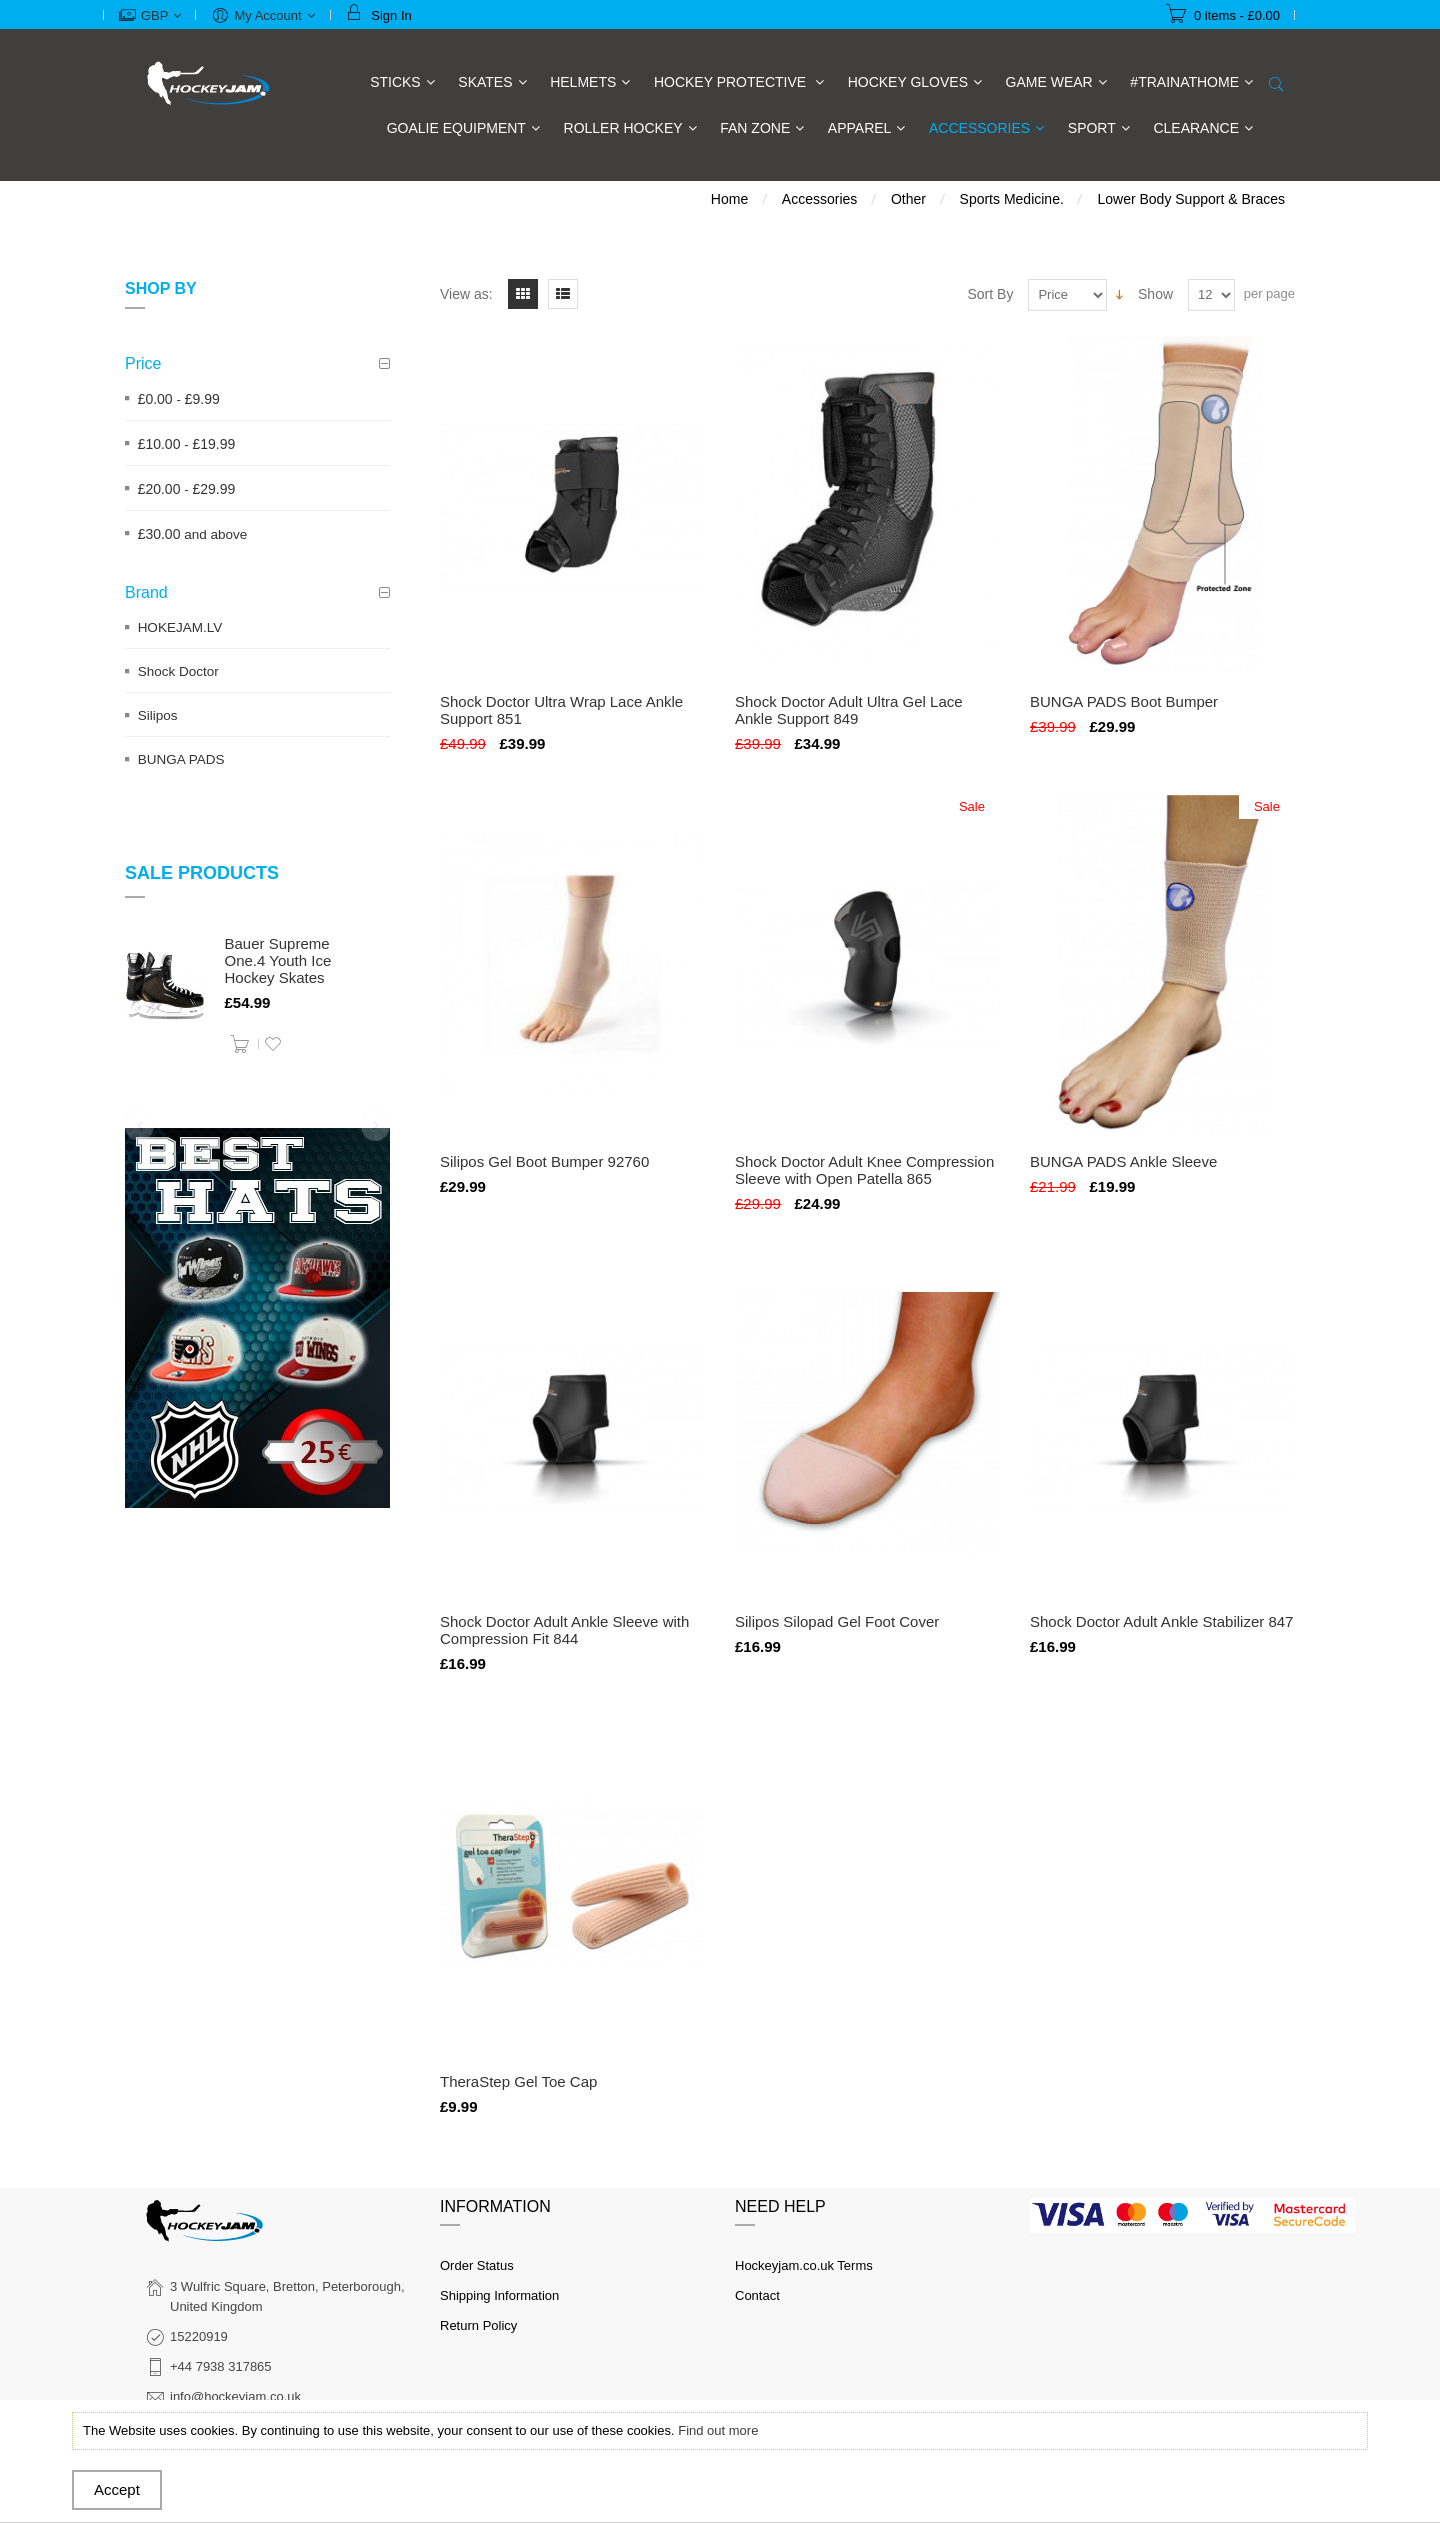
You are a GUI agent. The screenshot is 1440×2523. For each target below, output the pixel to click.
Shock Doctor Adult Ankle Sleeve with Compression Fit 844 (564, 1630)
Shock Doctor (178, 671)
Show (1155, 294)
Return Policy (478, 2325)
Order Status (477, 2265)
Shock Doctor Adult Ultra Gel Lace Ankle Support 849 (849, 710)
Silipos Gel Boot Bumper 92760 (544, 1161)
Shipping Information (499, 2295)
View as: (466, 294)
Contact (757, 2295)
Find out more (718, 2430)
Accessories (819, 199)
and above (193, 534)
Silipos (158, 715)
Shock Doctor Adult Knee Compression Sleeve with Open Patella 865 (864, 1170)
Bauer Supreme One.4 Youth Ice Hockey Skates (278, 960)
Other (908, 199)
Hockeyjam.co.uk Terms (804, 2265)
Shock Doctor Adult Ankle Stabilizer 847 (1161, 1621)
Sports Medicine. (1012, 199)
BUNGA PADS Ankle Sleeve (1123, 1161)
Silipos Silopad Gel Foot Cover (837, 1621)
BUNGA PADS (181, 759)
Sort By (991, 294)
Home (729, 199)
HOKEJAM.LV (180, 627)
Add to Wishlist (273, 1044)
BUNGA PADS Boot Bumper (1124, 701)
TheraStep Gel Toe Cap (518, 2081)
